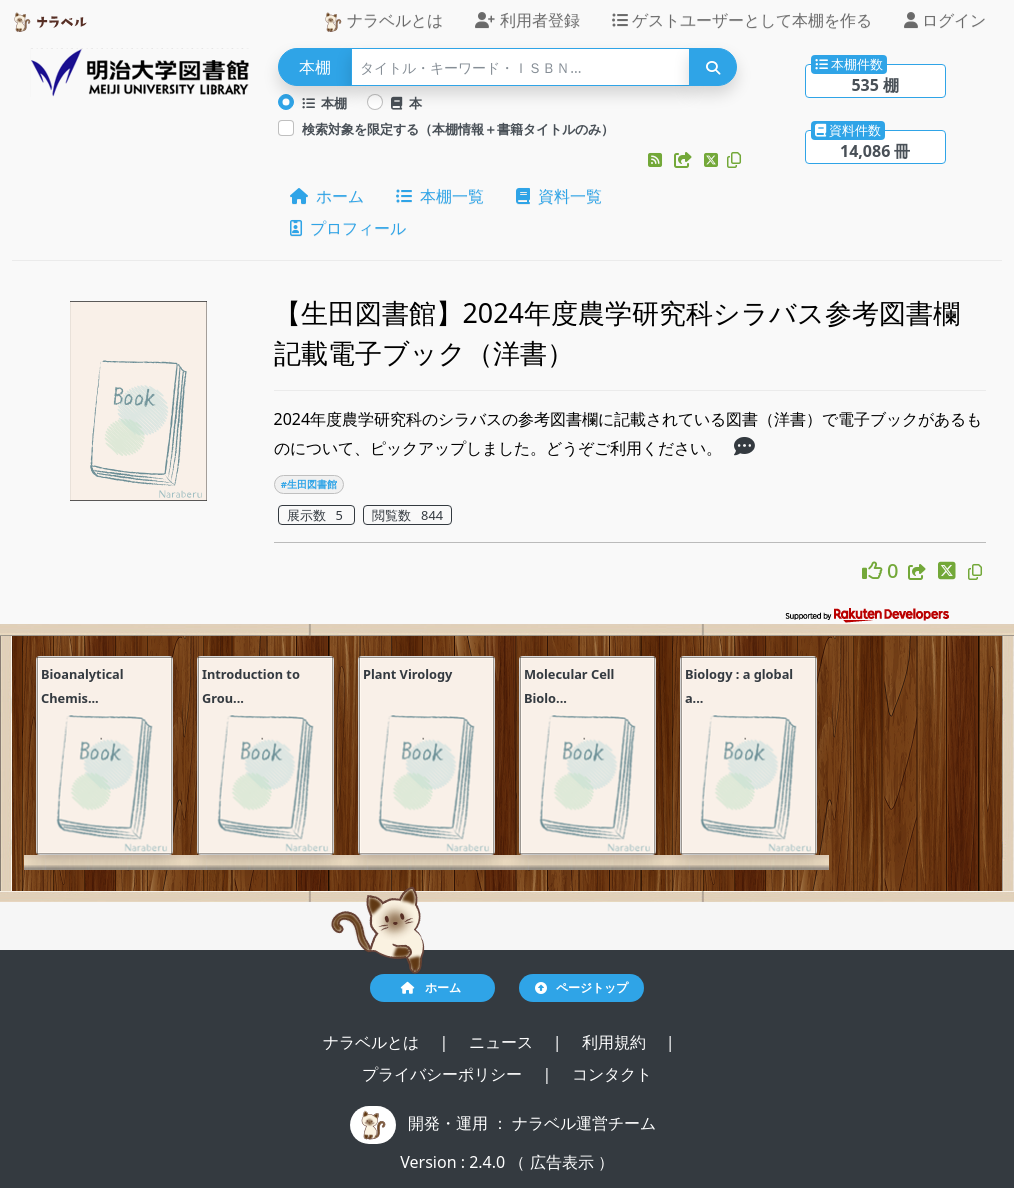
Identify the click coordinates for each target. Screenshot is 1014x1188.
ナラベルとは (383, 20)
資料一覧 (559, 196)
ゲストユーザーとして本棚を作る (742, 20)
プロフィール (348, 228)
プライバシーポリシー (444, 1074)
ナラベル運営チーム (584, 1123)
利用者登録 (527, 20)
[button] (657, 160)
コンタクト (612, 1074)
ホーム (327, 196)
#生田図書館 (309, 484)
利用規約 (616, 1042)
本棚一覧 (440, 196)
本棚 (325, 103)
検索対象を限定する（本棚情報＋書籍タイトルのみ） (458, 129)
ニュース (503, 1042)
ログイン (945, 20)
